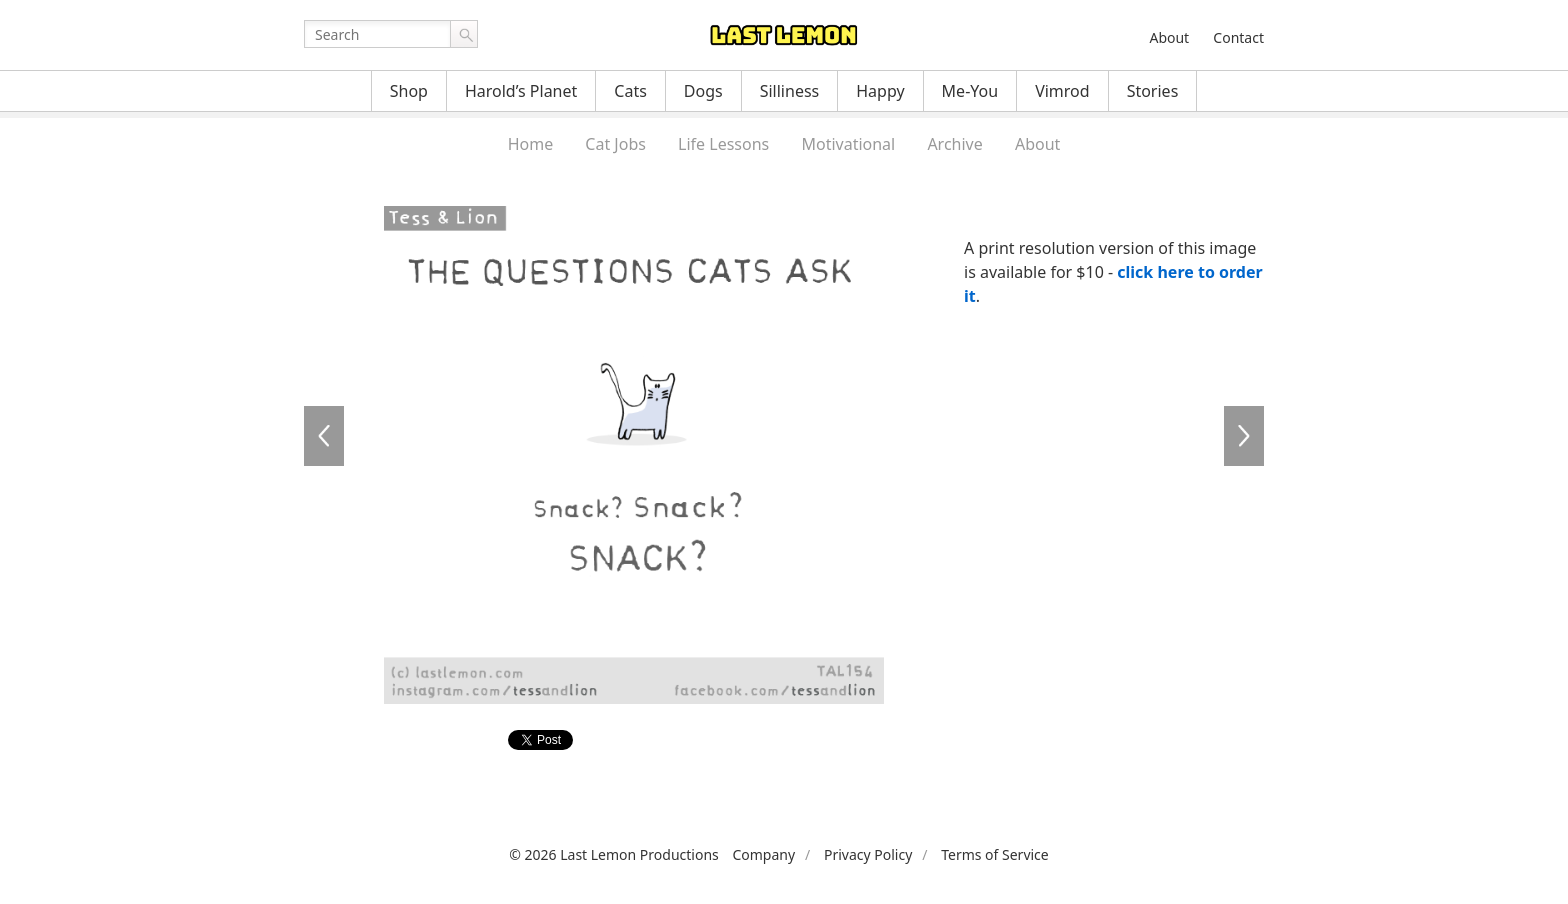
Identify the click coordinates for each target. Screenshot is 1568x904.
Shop (409, 91)
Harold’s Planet (521, 91)
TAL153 (324, 436)
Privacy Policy (868, 854)
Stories (1153, 91)
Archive (954, 144)
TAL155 (1244, 436)
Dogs (703, 91)
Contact (1238, 37)
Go (464, 34)
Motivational (848, 144)
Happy (880, 91)
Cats (630, 91)
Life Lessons (723, 144)
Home (531, 144)
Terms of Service (995, 854)
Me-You (970, 91)
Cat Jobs (615, 144)
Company (763, 854)
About (1169, 37)
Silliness (790, 91)
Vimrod (1062, 91)
